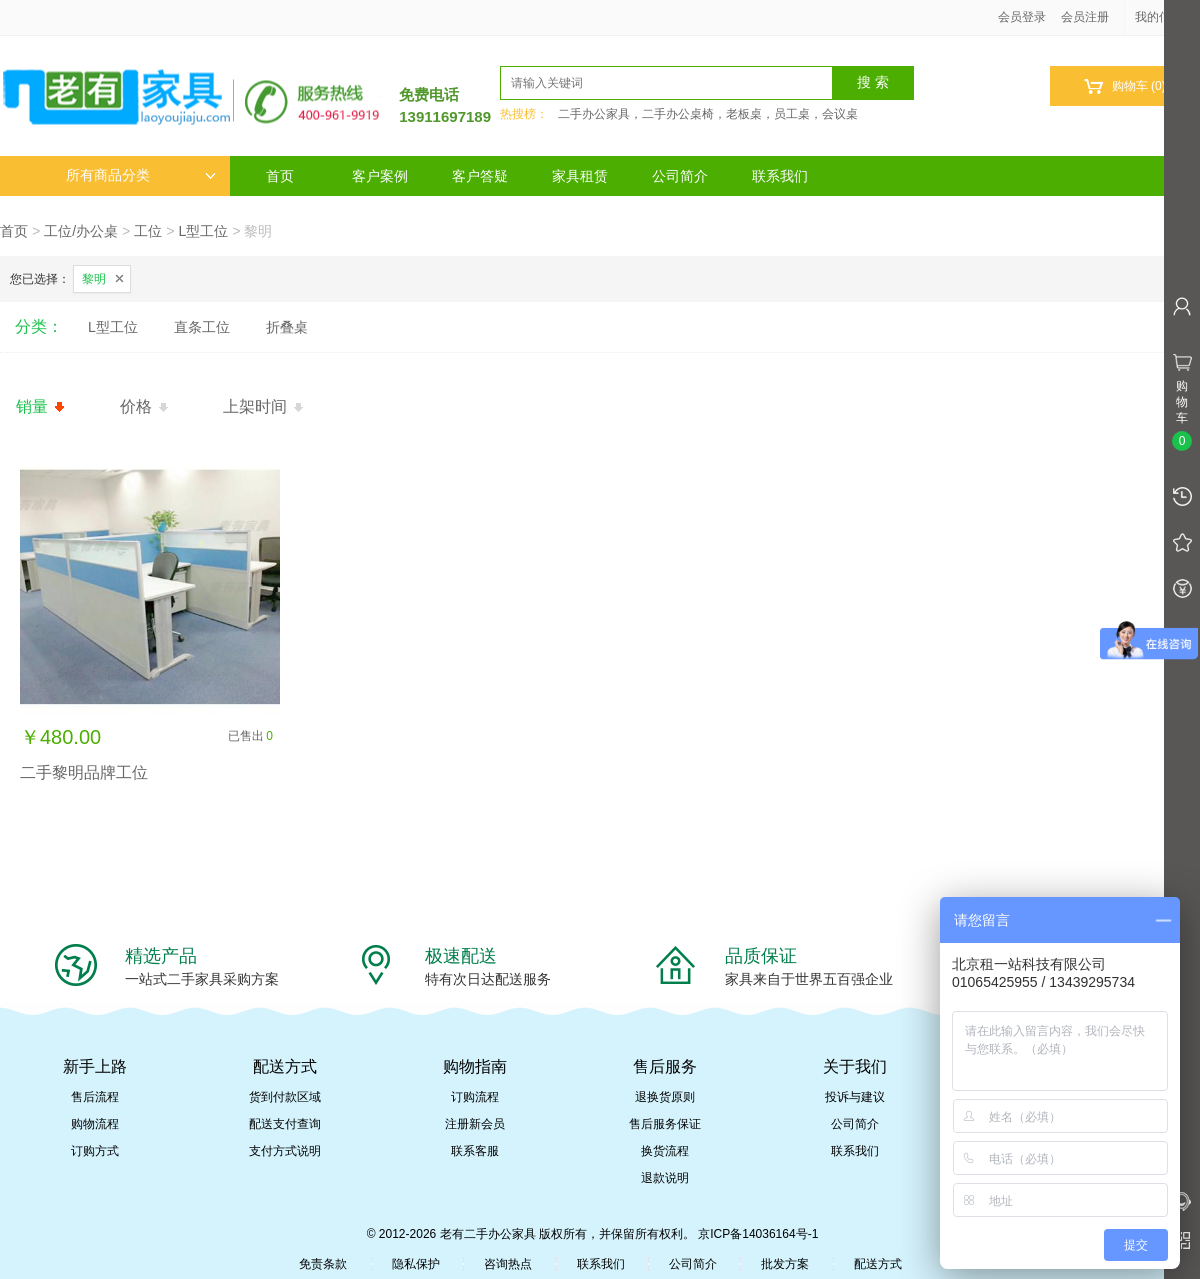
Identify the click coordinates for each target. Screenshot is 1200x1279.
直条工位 (202, 327)
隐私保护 (416, 1264)
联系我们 (780, 176)
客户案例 (380, 176)
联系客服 (475, 1151)
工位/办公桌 (81, 231)
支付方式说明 (285, 1151)
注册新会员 (475, 1124)
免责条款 (323, 1264)
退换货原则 (665, 1097)
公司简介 (680, 176)
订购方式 (95, 1151)
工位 (148, 231)
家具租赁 (580, 176)
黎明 (94, 279)
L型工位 (203, 231)
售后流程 (95, 1097)
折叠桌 (287, 327)
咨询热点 (508, 1264)
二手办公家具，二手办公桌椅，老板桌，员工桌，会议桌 (708, 114)
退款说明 (665, 1178)
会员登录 (1022, 17)
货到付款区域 (285, 1097)
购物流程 (95, 1124)
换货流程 (665, 1151)
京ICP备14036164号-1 (758, 1234)
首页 (280, 176)
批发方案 (785, 1264)
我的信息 (1166, 17)
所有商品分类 (141, 175)
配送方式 (878, 1264)
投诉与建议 (855, 1097)
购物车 (1124, 86)
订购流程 (475, 1097)
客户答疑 (480, 176)
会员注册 (1085, 17)
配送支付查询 (285, 1124)
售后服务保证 (665, 1124)
